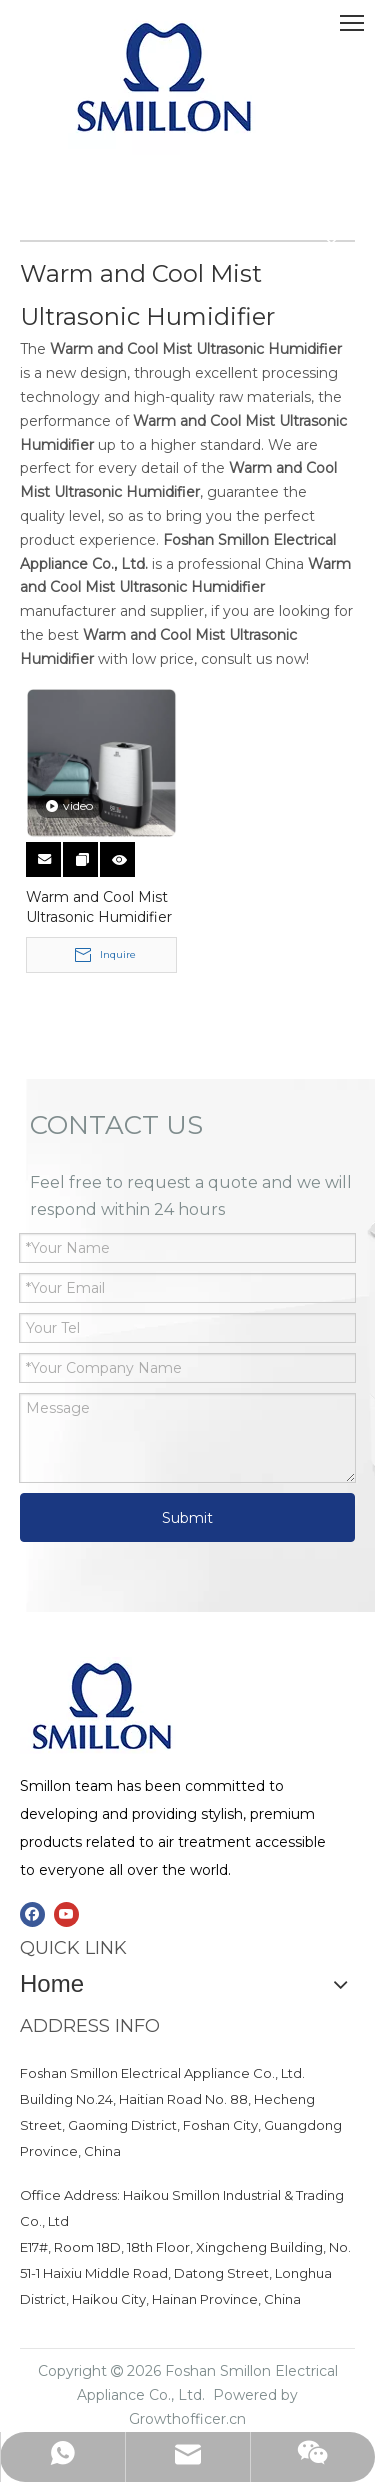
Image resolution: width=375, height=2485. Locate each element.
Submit (187, 1518)
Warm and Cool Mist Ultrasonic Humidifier (99, 907)
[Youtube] (66, 1914)
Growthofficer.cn (187, 2419)
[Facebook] (32, 1914)
